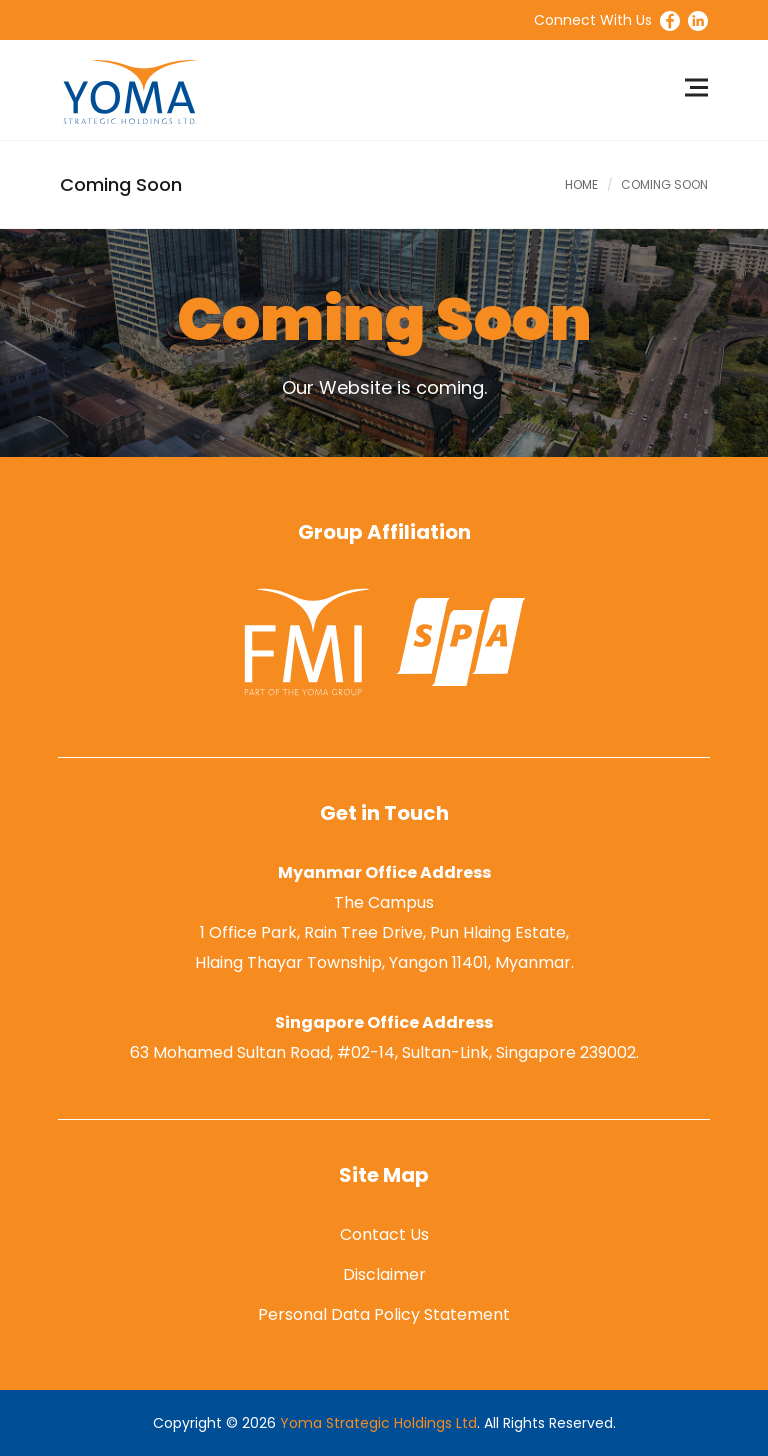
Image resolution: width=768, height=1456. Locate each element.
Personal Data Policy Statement (384, 1314)
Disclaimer (384, 1274)
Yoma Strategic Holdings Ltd (378, 1423)
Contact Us (384, 1234)
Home (581, 184)
